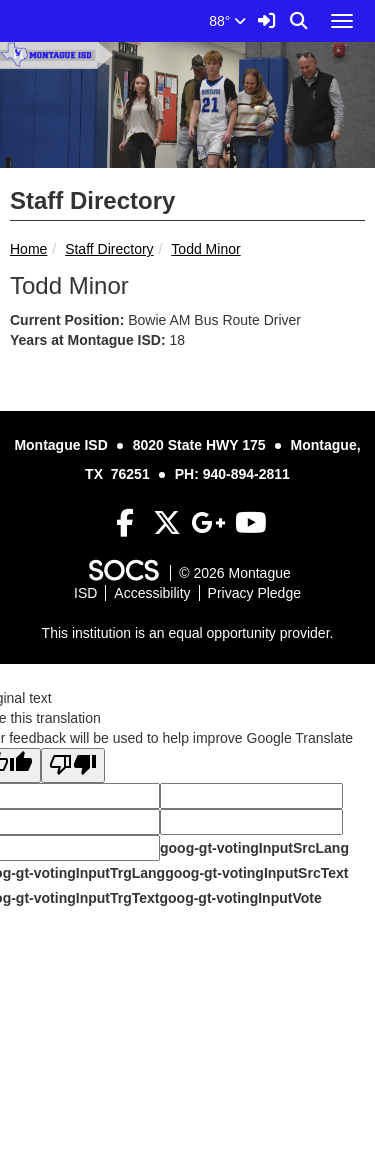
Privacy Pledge (254, 593)
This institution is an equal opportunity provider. (188, 633)
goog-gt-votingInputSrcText (256, 873)
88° (227, 21)
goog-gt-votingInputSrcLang (254, 848)
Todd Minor (205, 249)
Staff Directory (109, 249)
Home (28, 249)
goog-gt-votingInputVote (240, 898)
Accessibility (152, 593)
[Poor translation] (73, 765)
